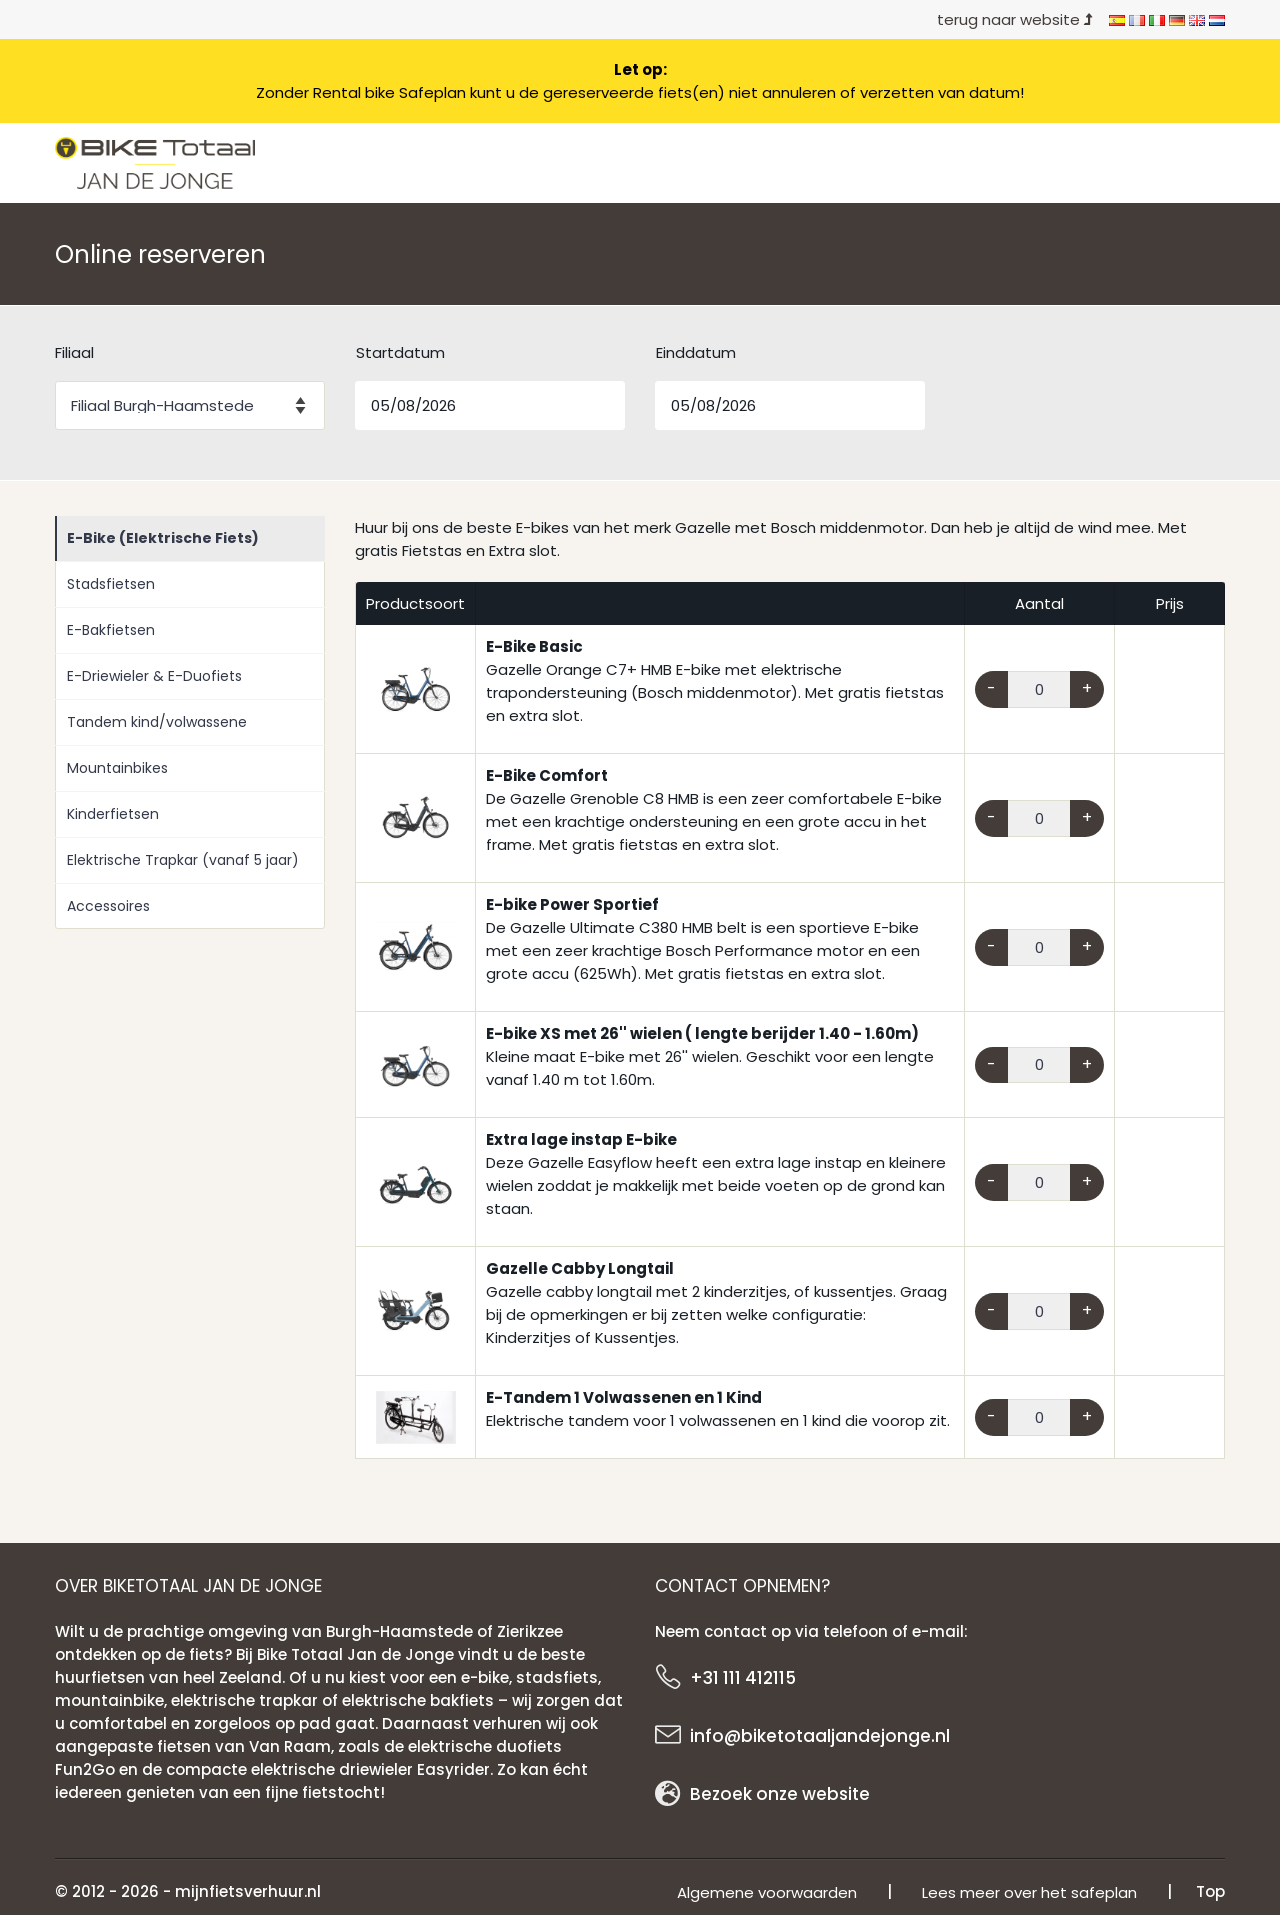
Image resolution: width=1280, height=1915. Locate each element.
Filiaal (74, 352)
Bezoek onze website (780, 1794)
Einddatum (696, 352)
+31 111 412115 (743, 1678)
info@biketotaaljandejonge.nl (820, 1736)
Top (1210, 1891)
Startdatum (400, 352)
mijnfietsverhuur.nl (248, 1891)
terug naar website (1015, 19)
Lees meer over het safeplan (1029, 1892)
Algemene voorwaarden (767, 1892)
